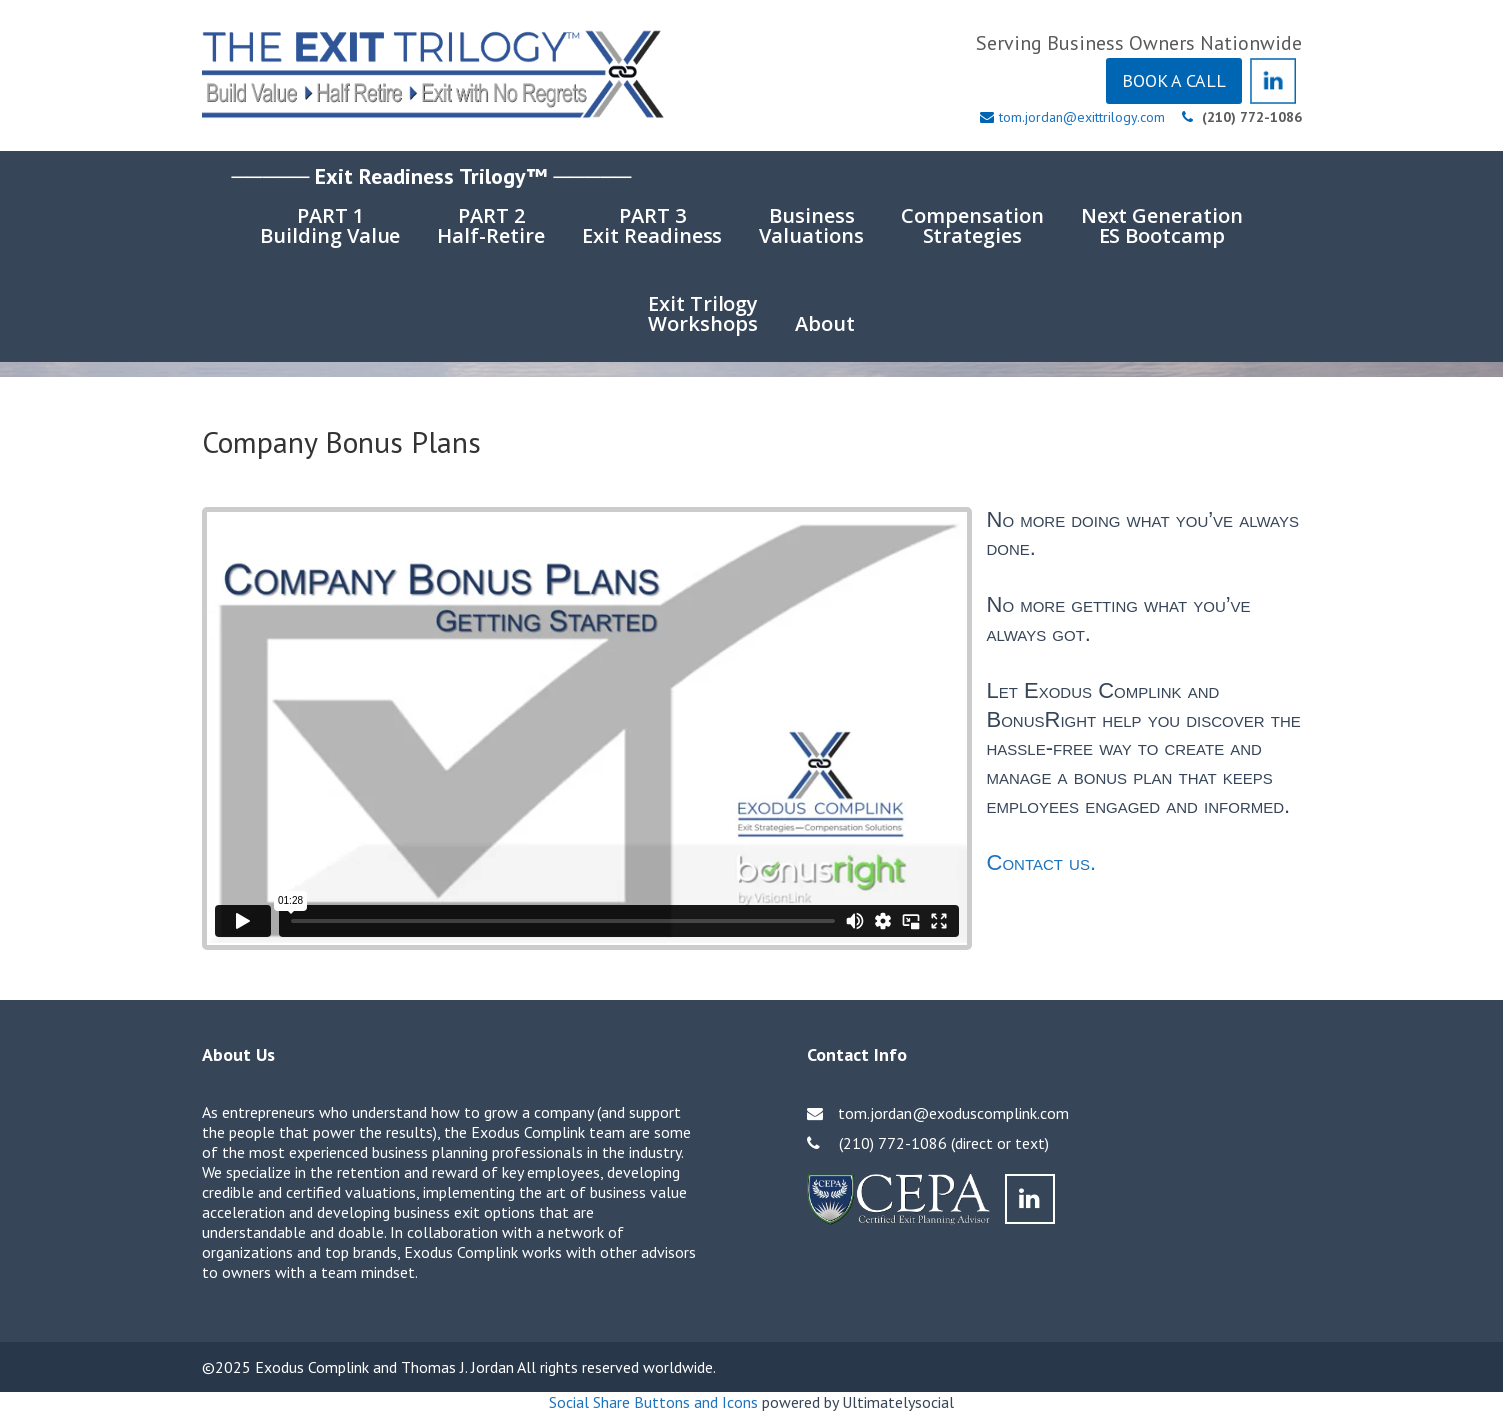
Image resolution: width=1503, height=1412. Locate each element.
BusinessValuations (811, 225)
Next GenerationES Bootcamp (1162, 225)
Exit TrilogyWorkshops (703, 313)
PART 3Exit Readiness (652, 225)
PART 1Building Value (330, 225)
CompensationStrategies (972, 225)
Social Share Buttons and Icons (653, 1402)
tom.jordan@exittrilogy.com (1082, 117)
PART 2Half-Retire (491, 225)
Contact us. (1042, 862)
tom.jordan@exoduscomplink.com (953, 1113)
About (825, 323)
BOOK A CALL (1174, 80)
